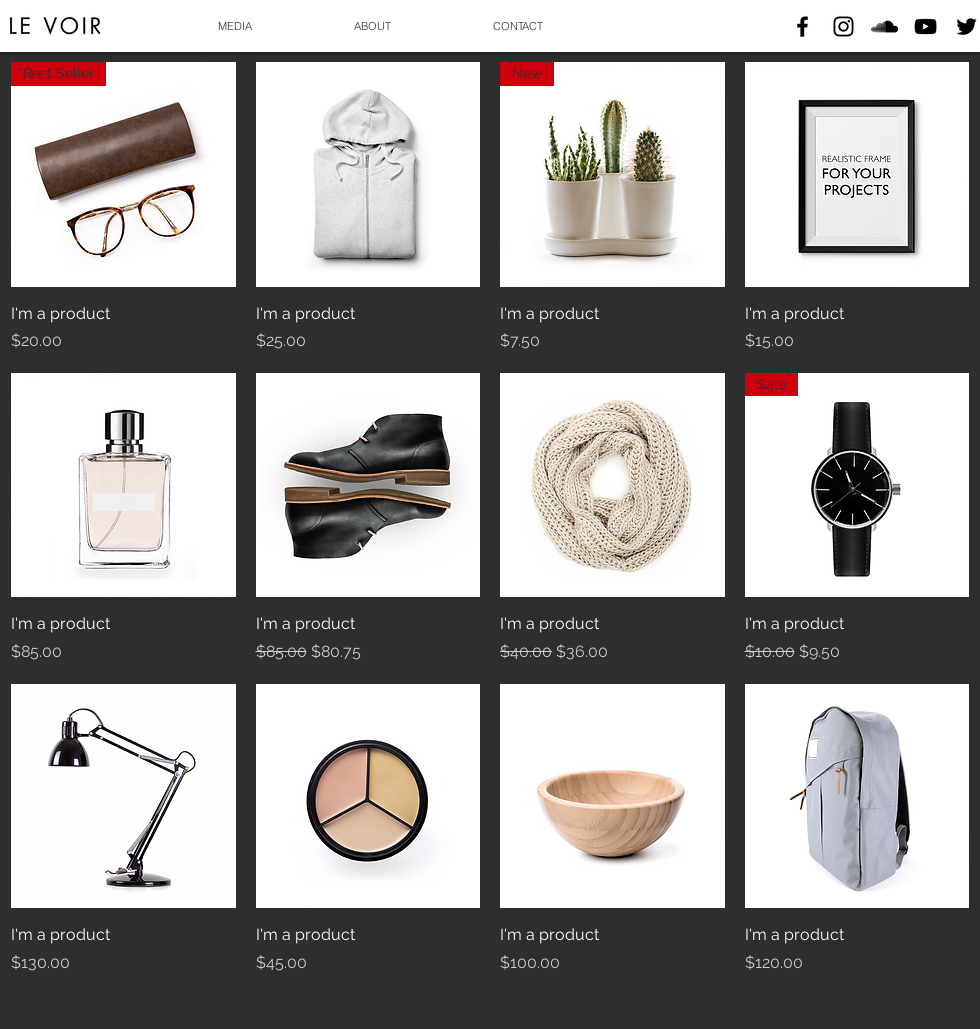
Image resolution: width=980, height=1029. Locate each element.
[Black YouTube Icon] (925, 26)
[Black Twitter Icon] (966, 26)
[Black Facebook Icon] (802, 26)
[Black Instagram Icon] (843, 26)
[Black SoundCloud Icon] (884, 26)
